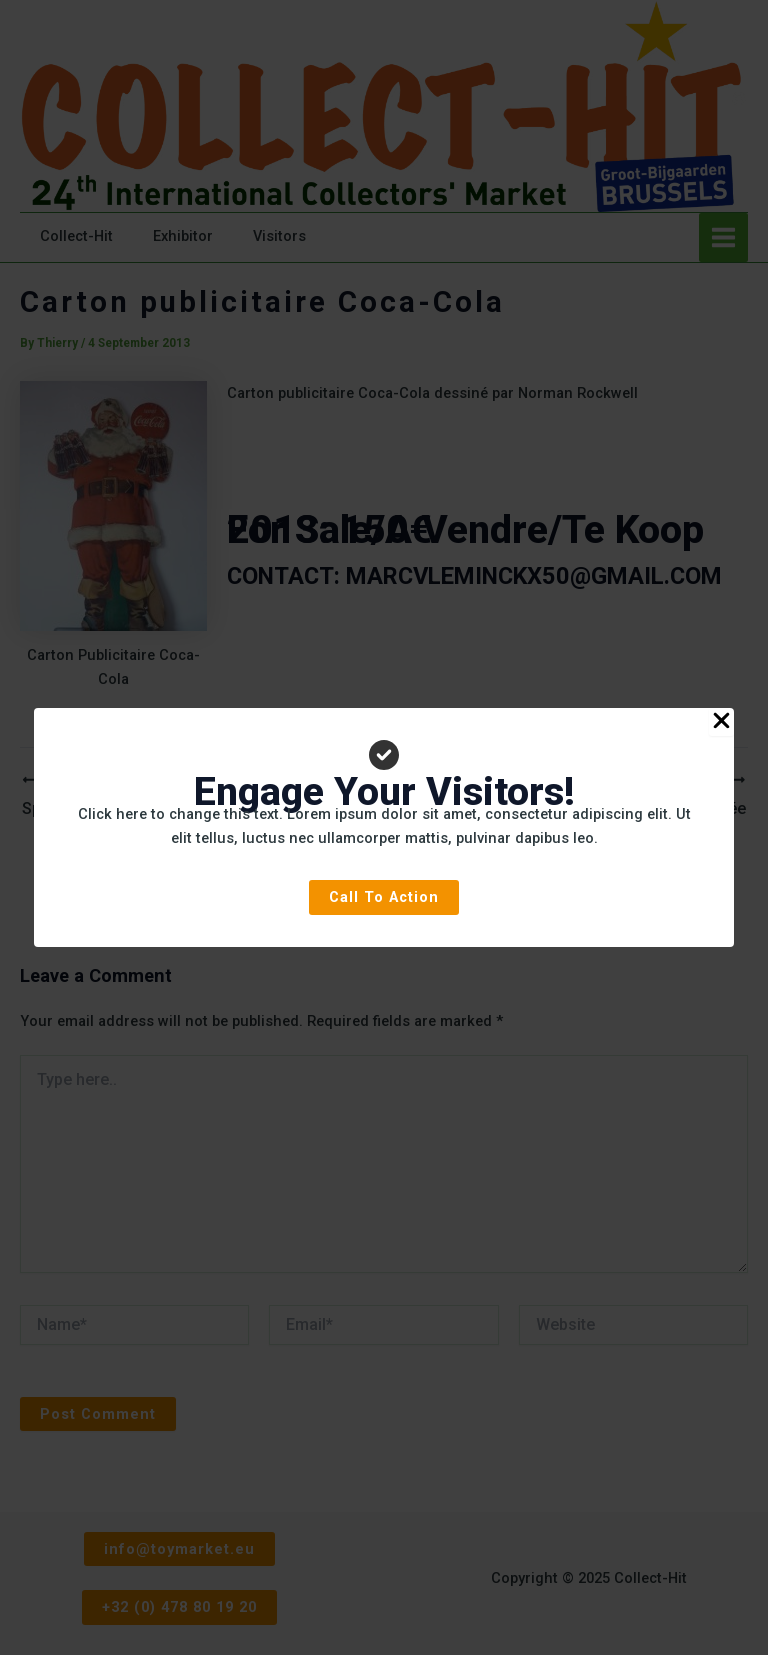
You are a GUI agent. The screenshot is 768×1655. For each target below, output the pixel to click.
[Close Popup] (721, 722)
